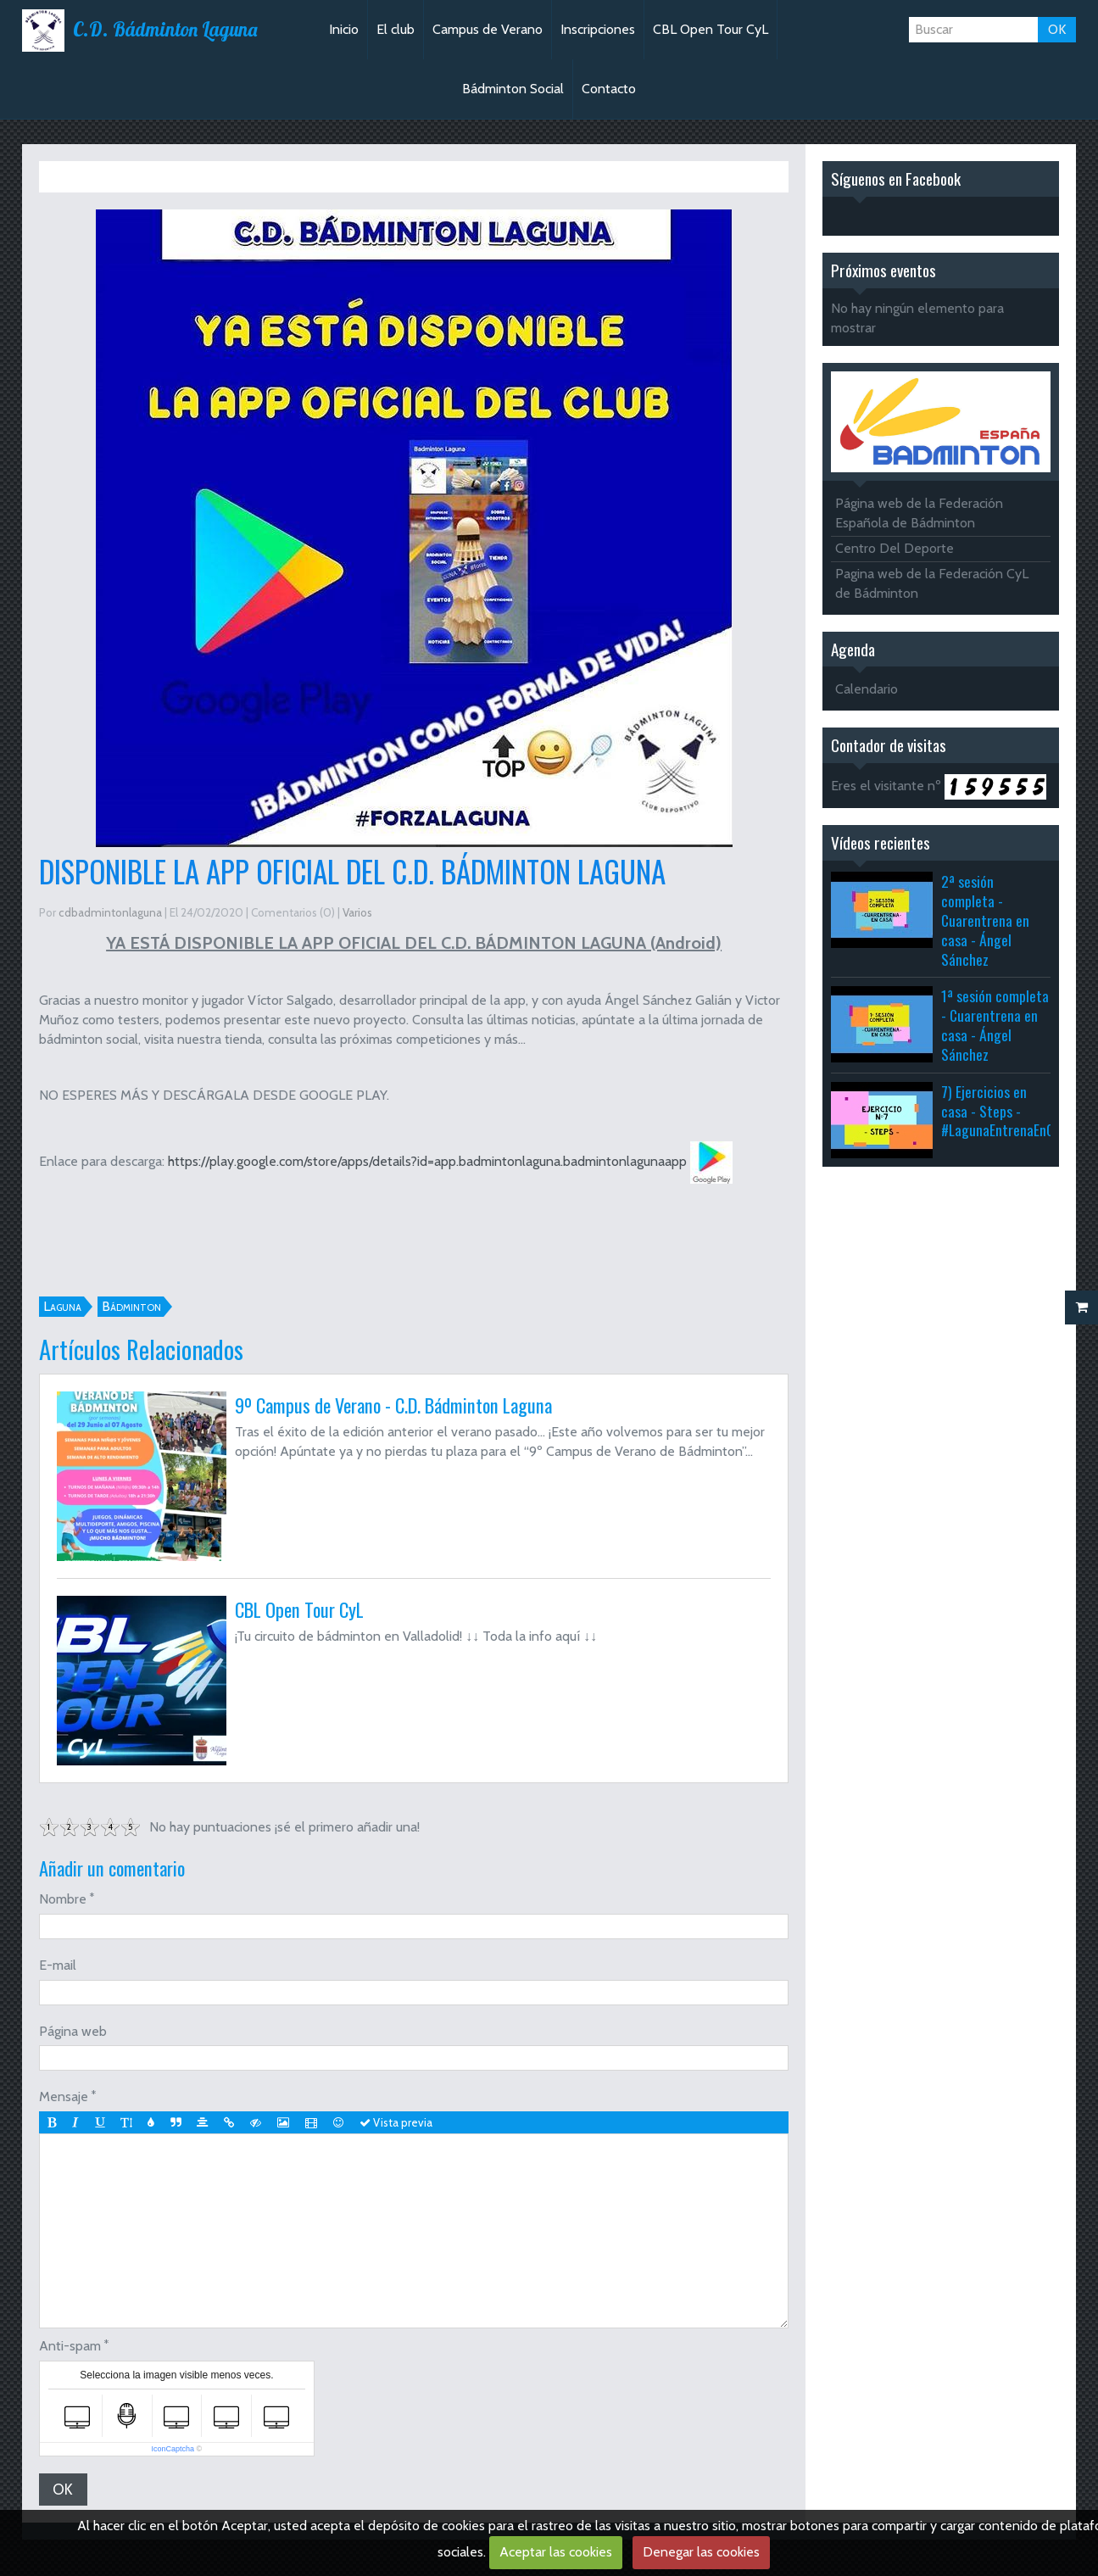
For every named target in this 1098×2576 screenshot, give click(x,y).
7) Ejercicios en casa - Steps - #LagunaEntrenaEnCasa (1007, 1110)
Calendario (866, 689)
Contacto (609, 89)
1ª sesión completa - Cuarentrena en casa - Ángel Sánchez (995, 1024)
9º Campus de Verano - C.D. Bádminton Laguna (393, 1405)
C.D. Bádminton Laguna (165, 30)
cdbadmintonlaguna (110, 912)
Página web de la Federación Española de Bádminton (919, 513)
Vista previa (404, 2122)
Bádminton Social (513, 89)
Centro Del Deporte (894, 548)
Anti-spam (70, 2353)
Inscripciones (597, 29)
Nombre (62, 1899)
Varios (127, 176)
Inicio (344, 29)
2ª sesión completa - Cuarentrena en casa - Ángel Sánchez (985, 919)
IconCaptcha (173, 2456)
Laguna (62, 1306)
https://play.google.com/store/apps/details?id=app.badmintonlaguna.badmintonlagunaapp (427, 1161)
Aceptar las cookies (555, 2552)
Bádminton (131, 1306)
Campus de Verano (487, 29)
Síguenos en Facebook (896, 178)
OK (1057, 29)
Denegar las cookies (701, 2552)
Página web (73, 2031)
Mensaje (63, 2096)
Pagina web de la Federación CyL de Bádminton (931, 583)
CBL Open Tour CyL (710, 29)
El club (395, 29)
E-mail (57, 1965)
